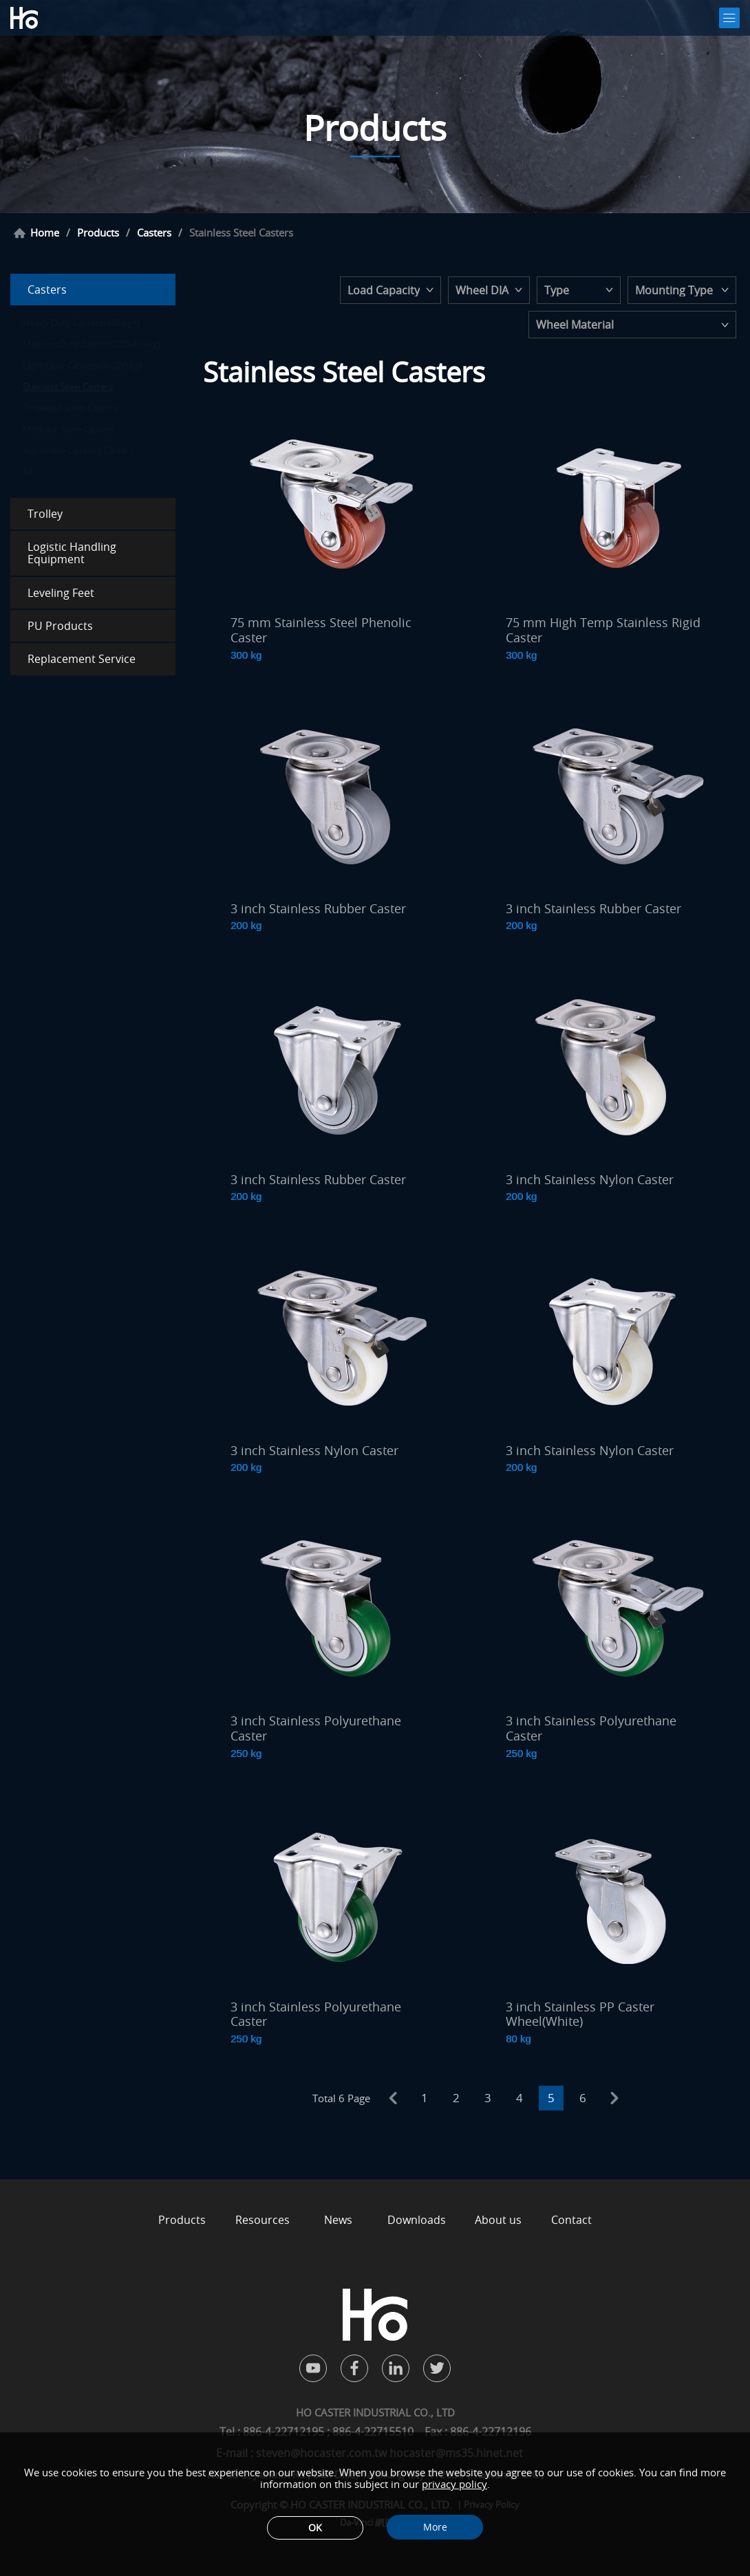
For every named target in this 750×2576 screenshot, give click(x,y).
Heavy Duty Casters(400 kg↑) (81, 322)
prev (393, 2098)
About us (498, 2220)
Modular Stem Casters (68, 429)
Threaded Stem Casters (70, 408)
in (395, 2368)
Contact (571, 2220)
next (614, 2098)
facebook (354, 2368)
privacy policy (454, 2484)
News (338, 2220)
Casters (154, 233)
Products (98, 233)
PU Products (60, 625)
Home (44, 233)
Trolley (45, 513)
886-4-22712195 (285, 2431)
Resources (262, 2220)
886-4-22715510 (373, 2431)
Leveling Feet (61, 592)
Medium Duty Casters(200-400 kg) (91, 344)
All (27, 472)
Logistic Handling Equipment (72, 553)
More (435, 2526)
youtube (313, 2368)
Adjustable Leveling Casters (78, 450)
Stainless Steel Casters (68, 386)
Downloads (416, 2220)
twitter (437, 2368)
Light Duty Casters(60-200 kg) (82, 365)
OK (315, 2527)
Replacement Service (82, 658)
